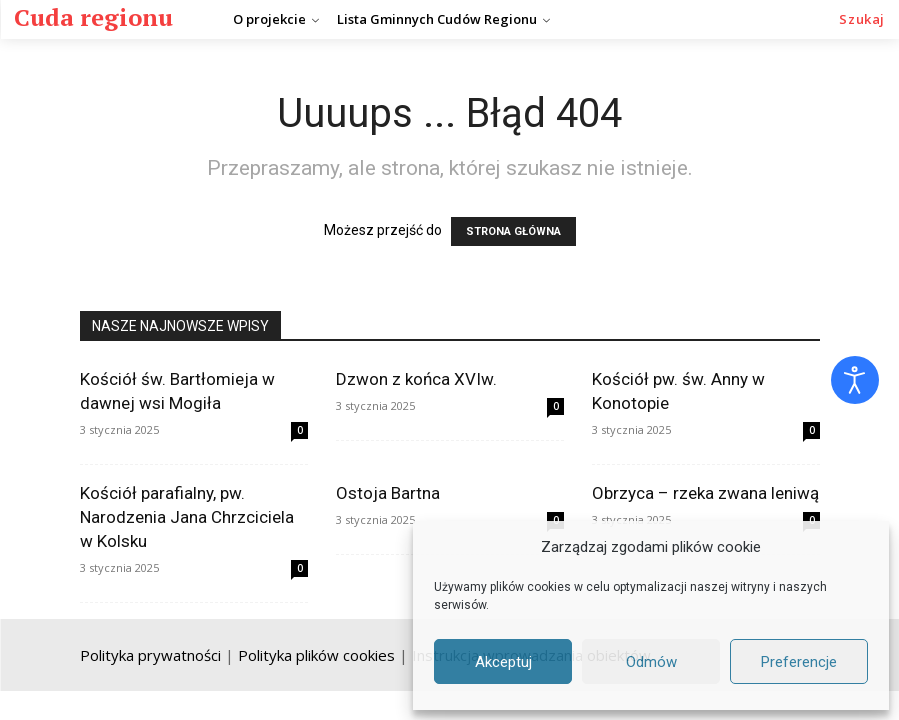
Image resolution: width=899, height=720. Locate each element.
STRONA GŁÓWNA (513, 231)
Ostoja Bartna (388, 493)
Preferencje (799, 662)
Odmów (651, 662)
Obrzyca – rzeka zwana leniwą (705, 493)
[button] (862, 19)
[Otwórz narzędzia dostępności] (855, 380)
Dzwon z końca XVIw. (416, 379)
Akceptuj (503, 662)
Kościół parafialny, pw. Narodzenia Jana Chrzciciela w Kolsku (187, 517)
